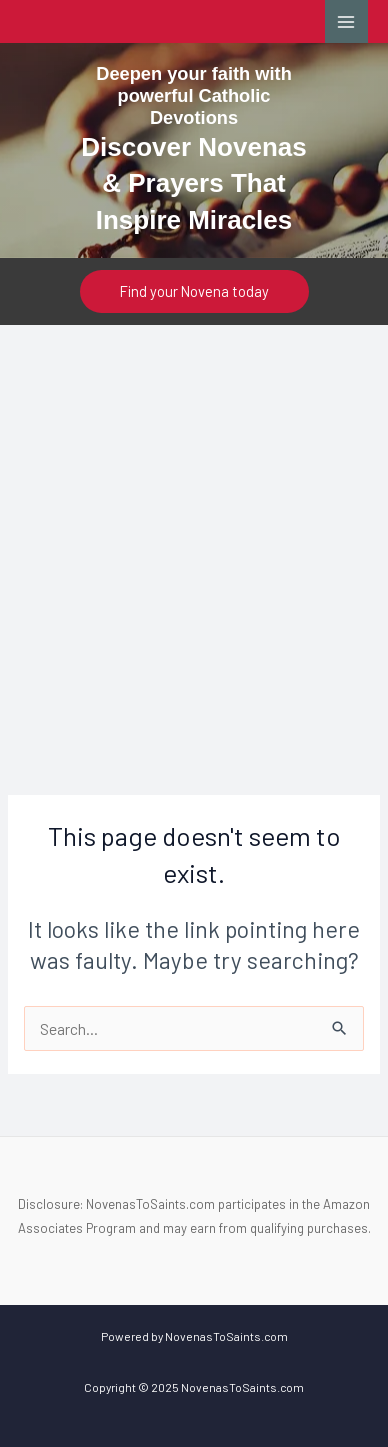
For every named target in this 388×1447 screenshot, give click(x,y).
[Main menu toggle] (346, 21)
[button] (194, 291)
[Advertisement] (194, 529)
